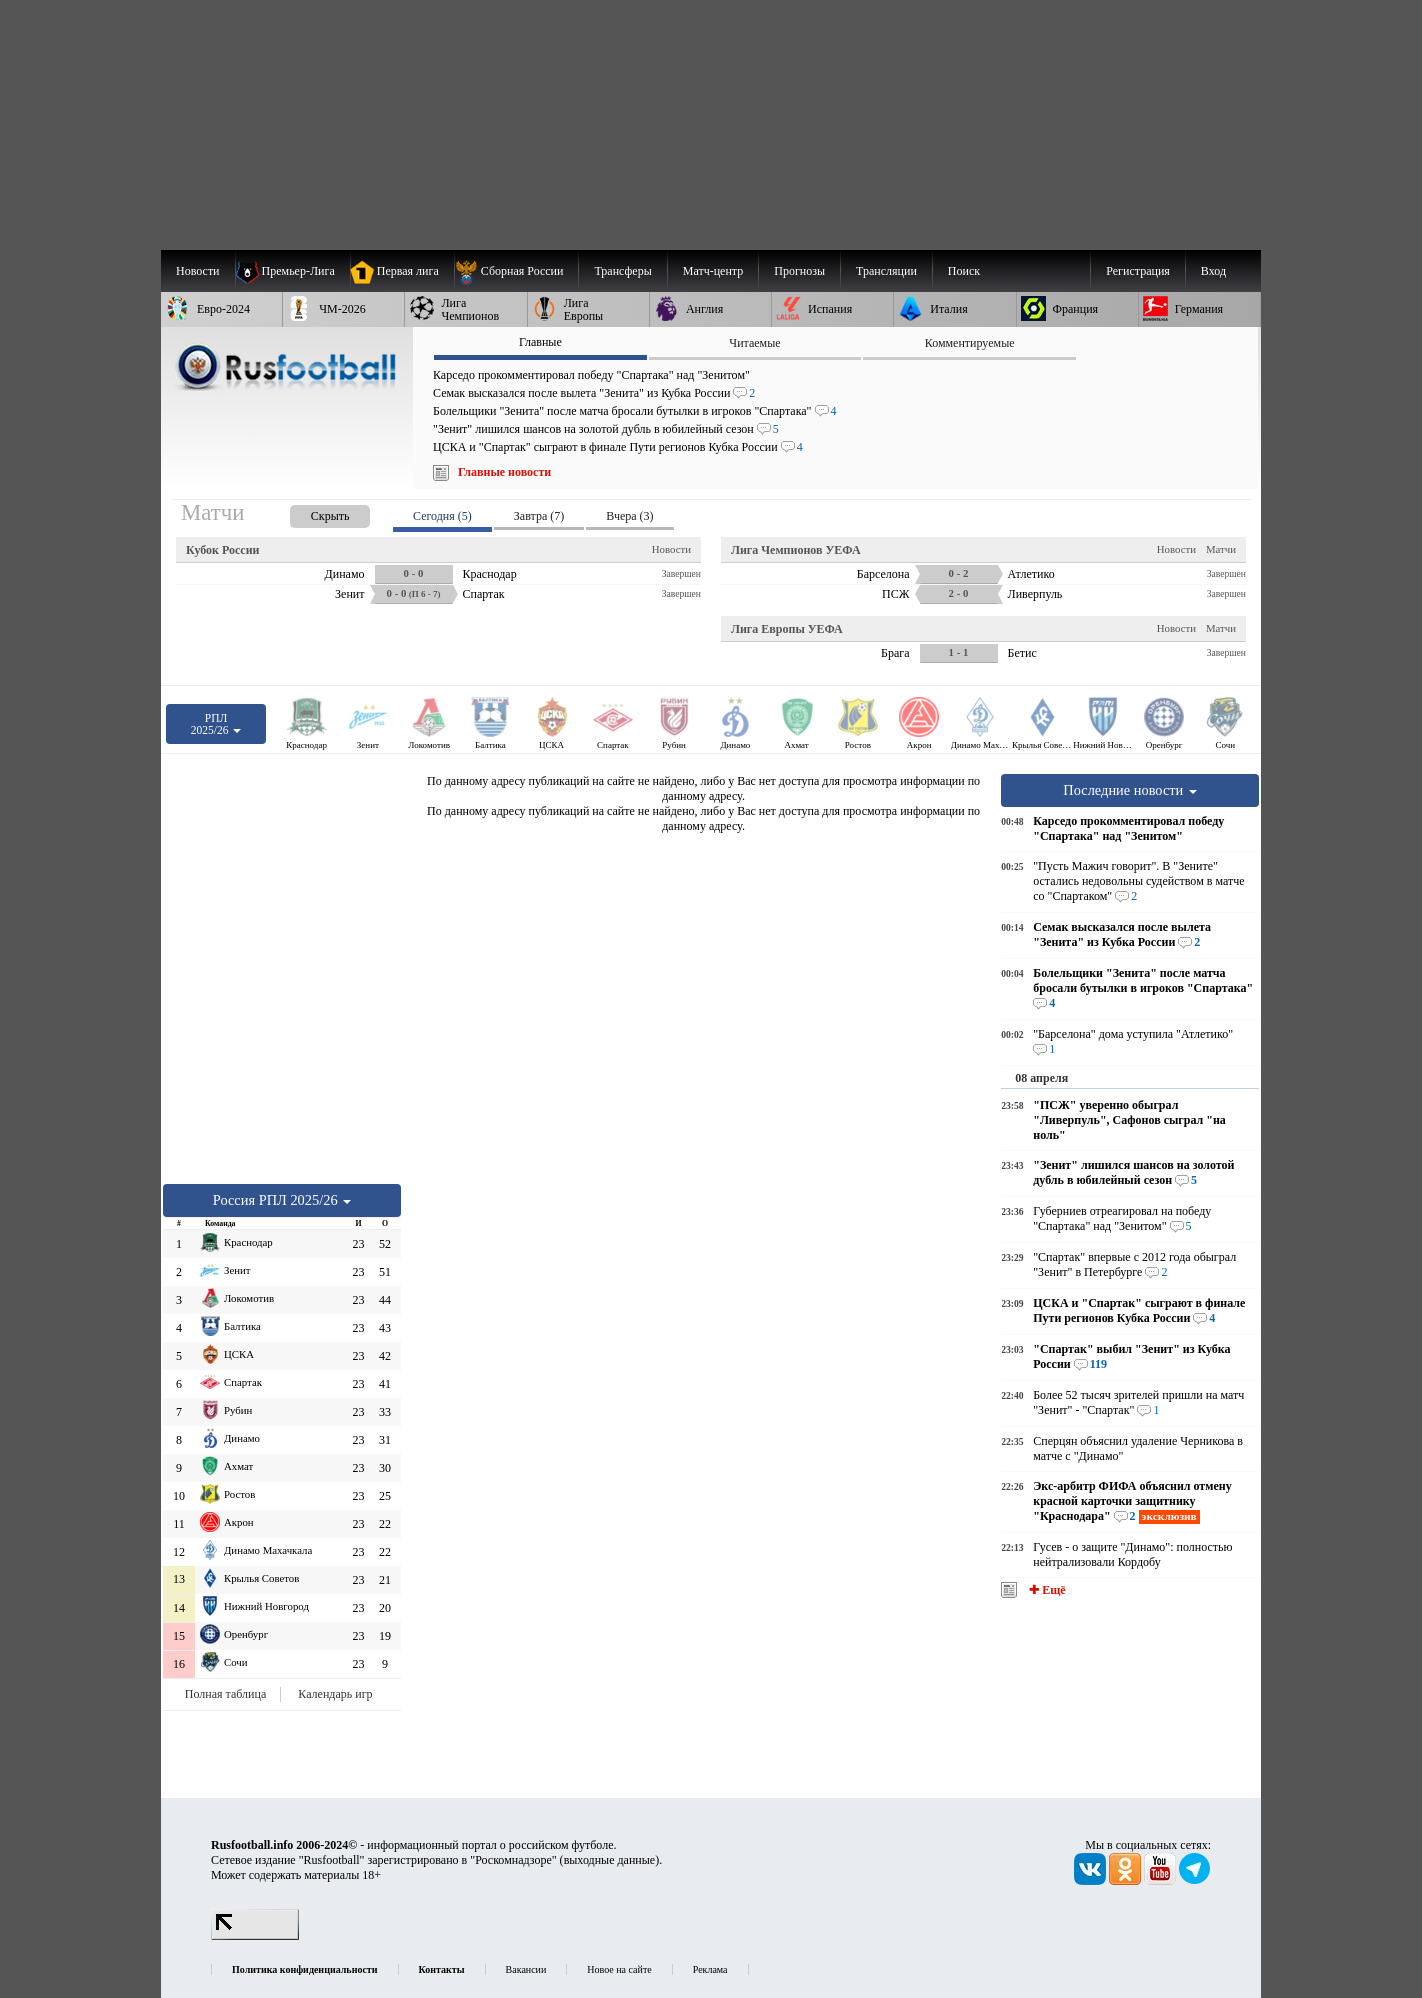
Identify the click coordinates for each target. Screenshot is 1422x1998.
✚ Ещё (1045, 1590)
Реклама (710, 1969)
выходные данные (610, 1860)
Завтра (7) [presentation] (539, 516)
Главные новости (504, 472)
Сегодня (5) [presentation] (442, 516)
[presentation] (310, 512)
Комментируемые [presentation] (970, 343)
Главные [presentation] (540, 342)
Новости (671, 549)
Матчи (1221, 549)
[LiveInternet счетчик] (255, 1936)
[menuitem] (516, 271)
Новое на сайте (619, 1969)
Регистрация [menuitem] (1138, 271)
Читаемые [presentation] (754, 343)
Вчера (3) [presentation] (629, 516)
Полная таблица (225, 1694)
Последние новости (1130, 790)
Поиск (964, 271)
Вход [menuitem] (1213, 271)
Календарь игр (335, 1694)
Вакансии (526, 1969)
